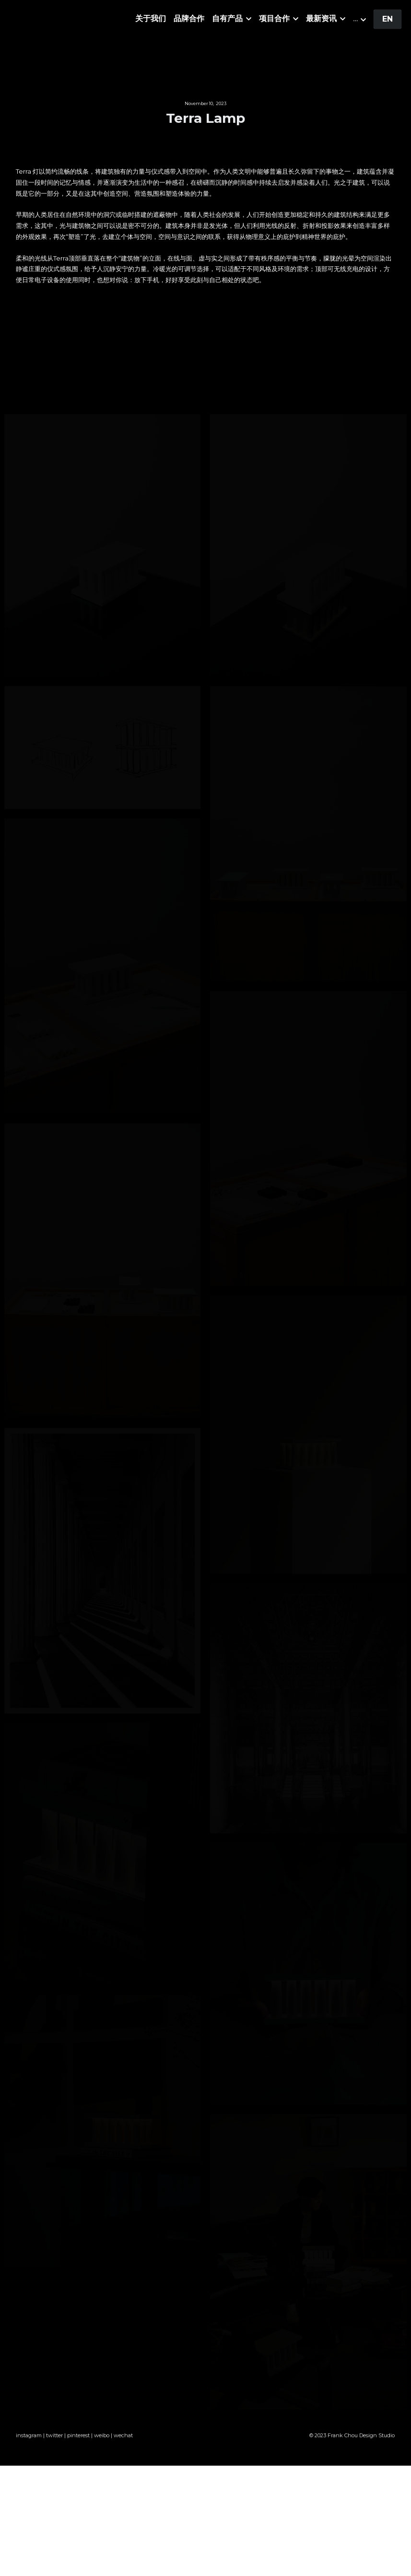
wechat (123, 2446)
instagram (29, 2446)
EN (387, 20)
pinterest (78, 2446)
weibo (101, 2446)
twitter (54, 2446)
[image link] (67, 20)
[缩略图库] (102, 546)
